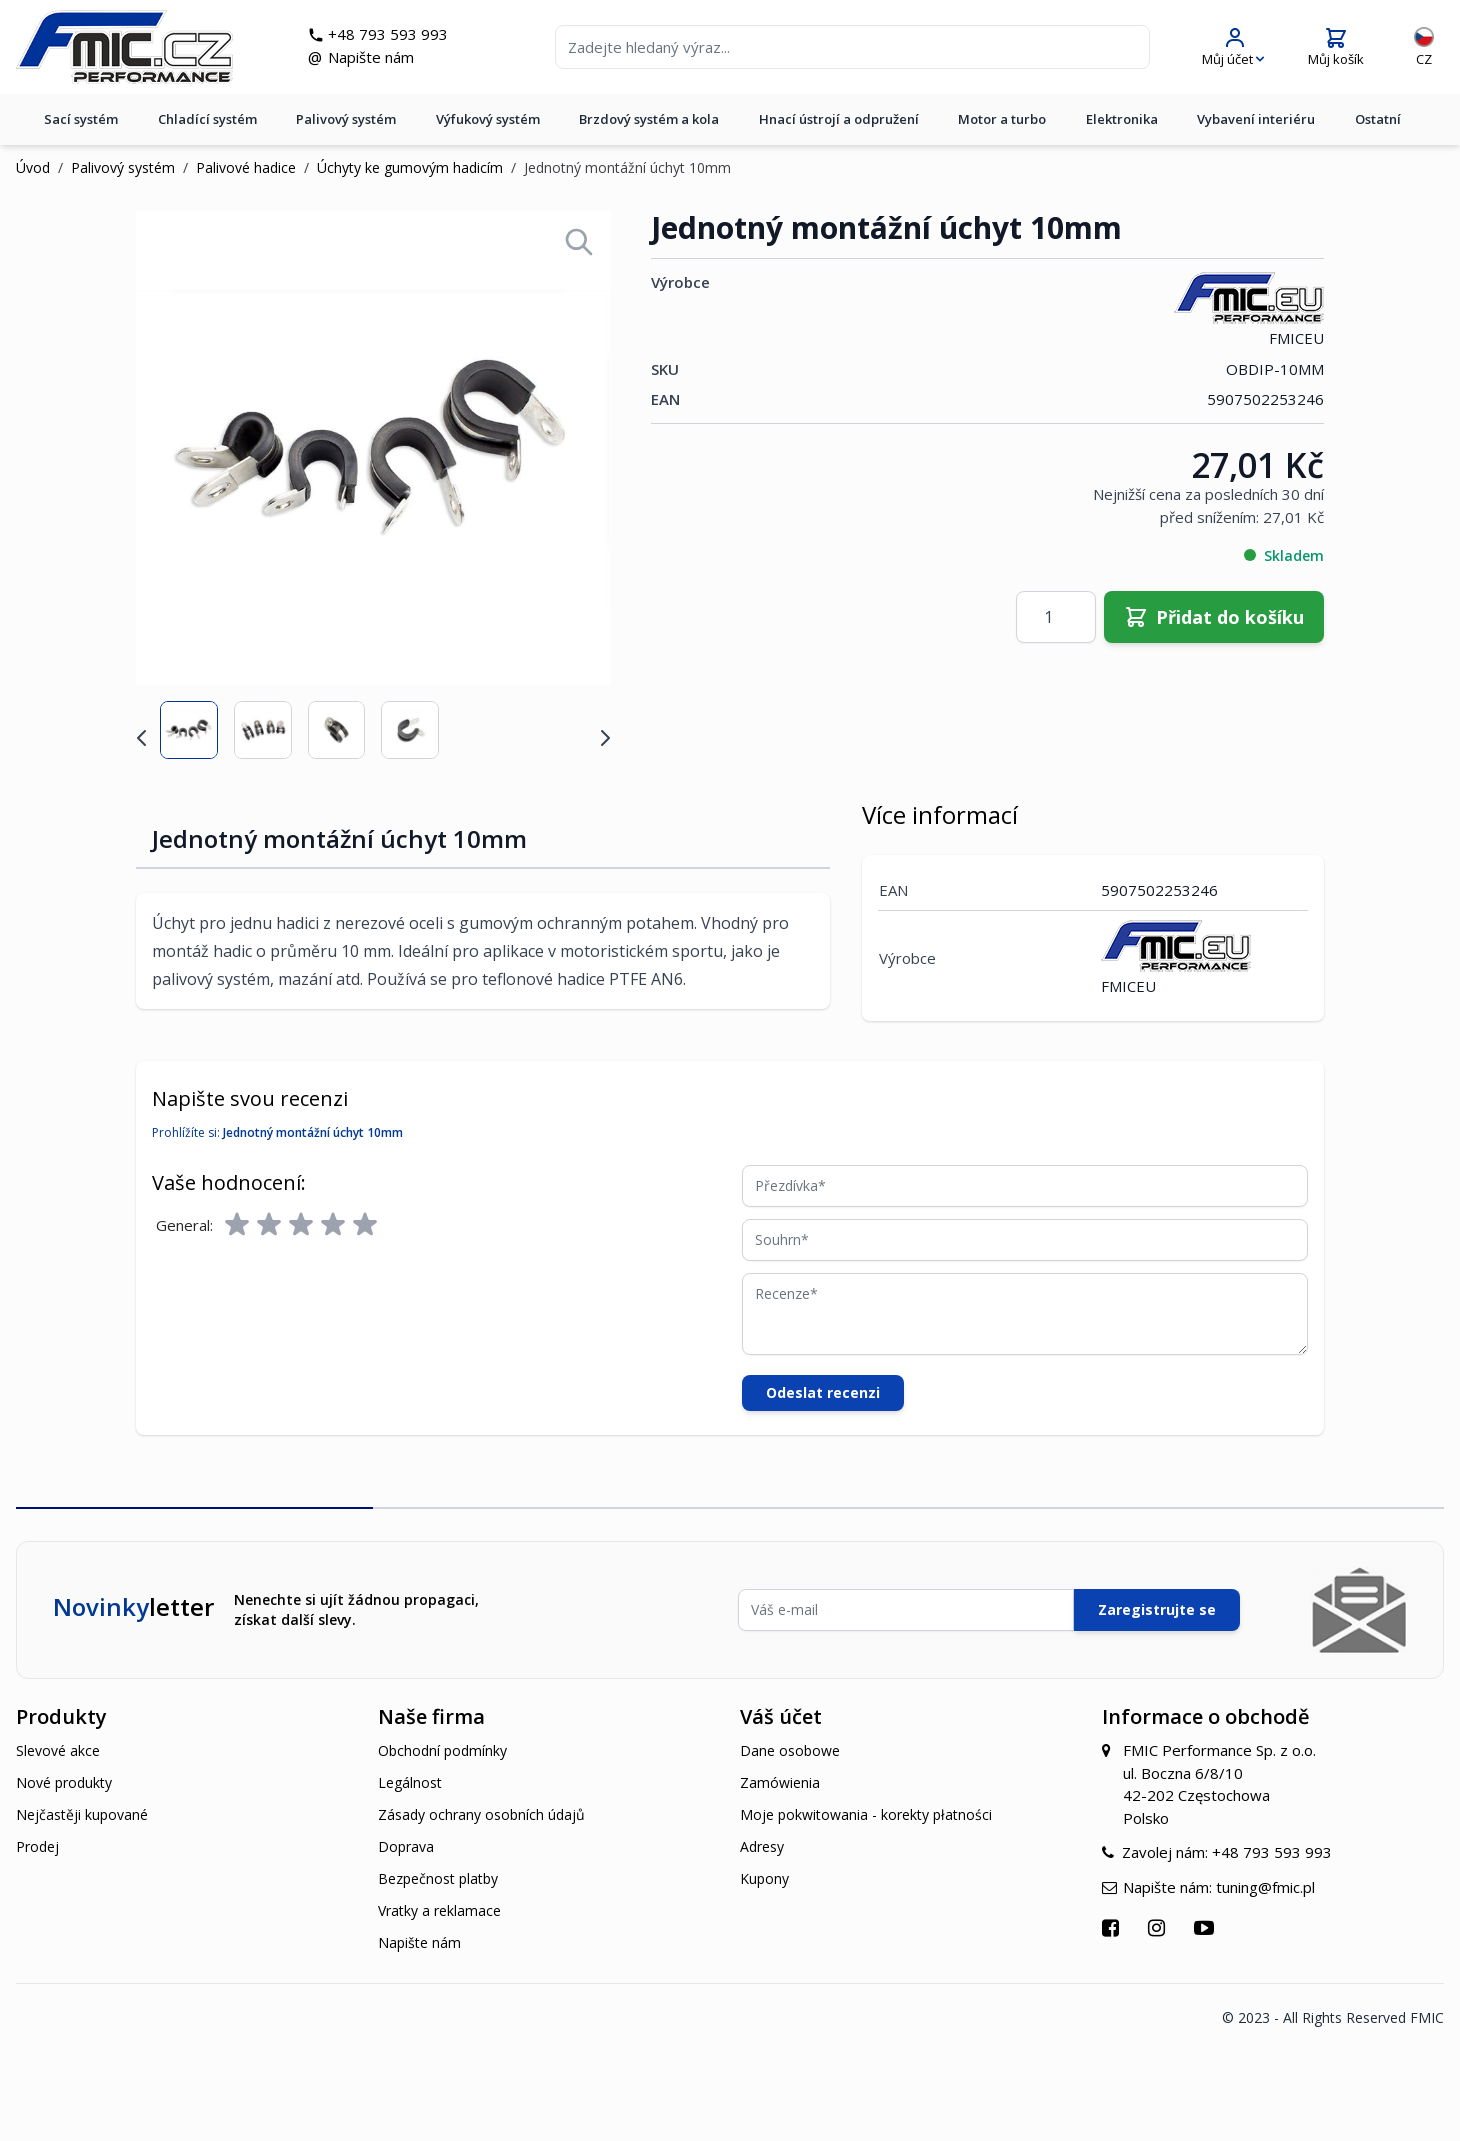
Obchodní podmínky (442, 1750)
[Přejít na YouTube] (1206, 1927)
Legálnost (410, 1782)
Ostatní (1378, 119)
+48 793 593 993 (388, 34)
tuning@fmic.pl (1265, 1887)
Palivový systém (346, 119)
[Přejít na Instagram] (1159, 1927)
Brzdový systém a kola (649, 119)
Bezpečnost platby (438, 1878)
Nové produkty (64, 1782)
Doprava (406, 1846)
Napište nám (371, 57)
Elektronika (1122, 119)
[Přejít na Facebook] (1113, 1927)
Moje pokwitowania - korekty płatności (866, 1814)
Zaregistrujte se (1157, 1609)
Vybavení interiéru (1256, 119)
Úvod (33, 167)
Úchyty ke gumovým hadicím (410, 167)
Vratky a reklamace (439, 1910)
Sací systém (81, 119)
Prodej (37, 1846)
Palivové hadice (246, 167)
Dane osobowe (790, 1750)
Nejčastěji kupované (82, 1814)
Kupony (764, 1878)
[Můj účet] (1233, 47)
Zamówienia (780, 1782)
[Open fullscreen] (579, 242)
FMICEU (1249, 309)
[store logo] (124, 47)
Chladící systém (207, 119)
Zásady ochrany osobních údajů (481, 1814)
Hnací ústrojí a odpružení (839, 119)
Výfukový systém (488, 119)
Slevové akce (58, 1750)
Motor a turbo (1002, 119)
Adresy (762, 1846)
